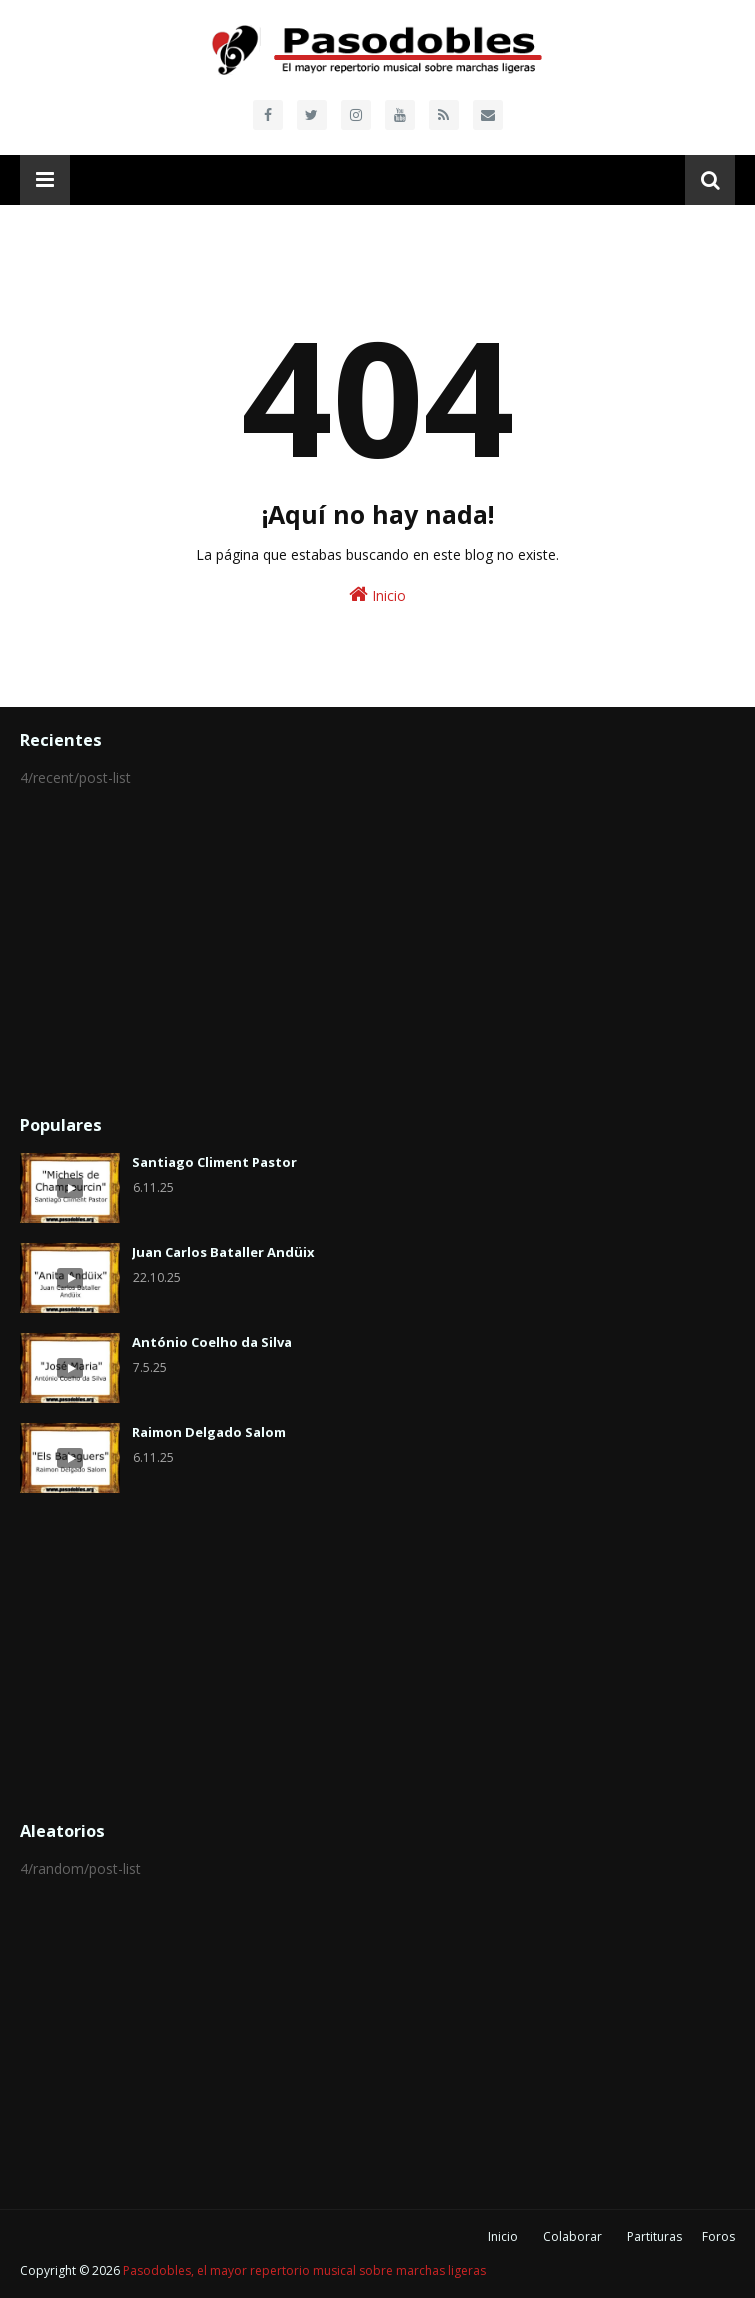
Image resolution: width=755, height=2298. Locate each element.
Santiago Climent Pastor (214, 1162)
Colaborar (572, 2236)
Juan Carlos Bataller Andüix (223, 1252)
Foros (718, 2236)
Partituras (654, 2236)
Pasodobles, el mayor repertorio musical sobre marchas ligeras (304, 2270)
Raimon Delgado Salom (209, 1432)
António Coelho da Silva (212, 1342)
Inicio (377, 594)
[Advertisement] (377, 952)
